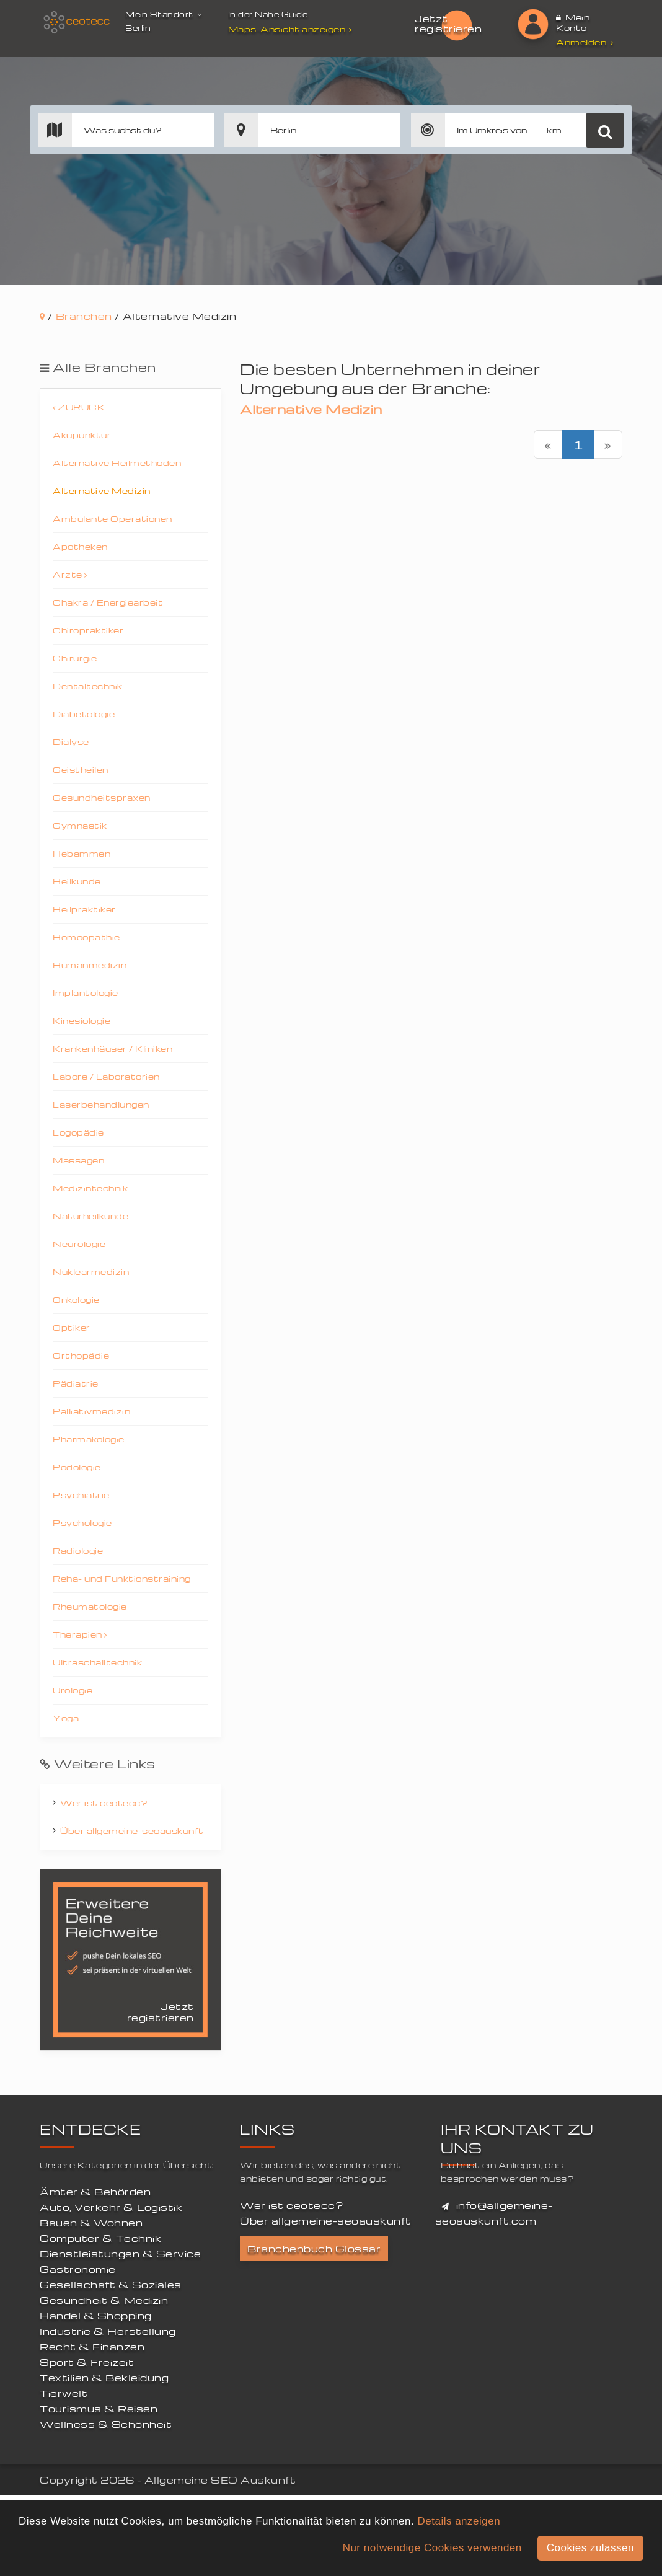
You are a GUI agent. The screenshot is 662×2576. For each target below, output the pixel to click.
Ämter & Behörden (95, 2192)
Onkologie (76, 1299)
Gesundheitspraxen (102, 797)
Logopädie (78, 1132)
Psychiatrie (81, 1494)
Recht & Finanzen (92, 2346)
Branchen (84, 316)
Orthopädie (81, 1355)
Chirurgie (75, 658)
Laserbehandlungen (101, 1104)
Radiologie (78, 1550)
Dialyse (71, 741)
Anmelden (584, 42)
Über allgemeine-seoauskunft (132, 1830)
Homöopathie (86, 937)
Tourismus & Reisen (98, 2408)
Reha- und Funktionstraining (122, 1578)
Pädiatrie (76, 1383)
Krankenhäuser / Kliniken (112, 1048)
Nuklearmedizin (91, 1271)
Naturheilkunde (90, 1216)
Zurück (79, 407)
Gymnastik (80, 825)
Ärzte (70, 574)
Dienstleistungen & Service (120, 2253)
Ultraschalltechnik (97, 1662)
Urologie (72, 1690)
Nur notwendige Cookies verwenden (432, 2548)
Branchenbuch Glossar (314, 2249)
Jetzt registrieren (448, 23)
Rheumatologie (90, 1606)
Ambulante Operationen (112, 518)
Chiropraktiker (88, 630)
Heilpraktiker (84, 909)
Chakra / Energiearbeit (108, 602)
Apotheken (80, 546)
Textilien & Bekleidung (104, 2377)
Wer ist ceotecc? (104, 1802)
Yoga (66, 1718)
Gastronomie (78, 2269)
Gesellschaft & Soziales (111, 2284)
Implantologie (85, 992)
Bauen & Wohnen (91, 2223)
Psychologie (82, 1522)
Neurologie (79, 1243)
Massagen (78, 1160)
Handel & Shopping (96, 2315)
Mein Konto (572, 22)
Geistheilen (80, 769)
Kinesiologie (81, 1020)
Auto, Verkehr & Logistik (111, 2207)
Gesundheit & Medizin (104, 2300)
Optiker (71, 1327)
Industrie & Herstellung (108, 2331)
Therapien (80, 1634)
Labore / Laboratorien (106, 1076)
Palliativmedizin (91, 1411)
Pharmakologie (89, 1439)
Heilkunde (77, 881)
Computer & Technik (100, 2238)
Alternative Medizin (102, 490)
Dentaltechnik (88, 686)
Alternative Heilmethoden (117, 462)
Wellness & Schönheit (106, 2424)
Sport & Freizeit (87, 2362)
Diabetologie (84, 713)
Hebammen (81, 853)
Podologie (77, 1467)
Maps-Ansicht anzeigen (291, 29)
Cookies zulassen (590, 2548)
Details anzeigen (458, 2521)
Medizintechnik (90, 1188)
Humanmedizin (89, 964)
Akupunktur (82, 435)
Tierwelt (63, 2393)
